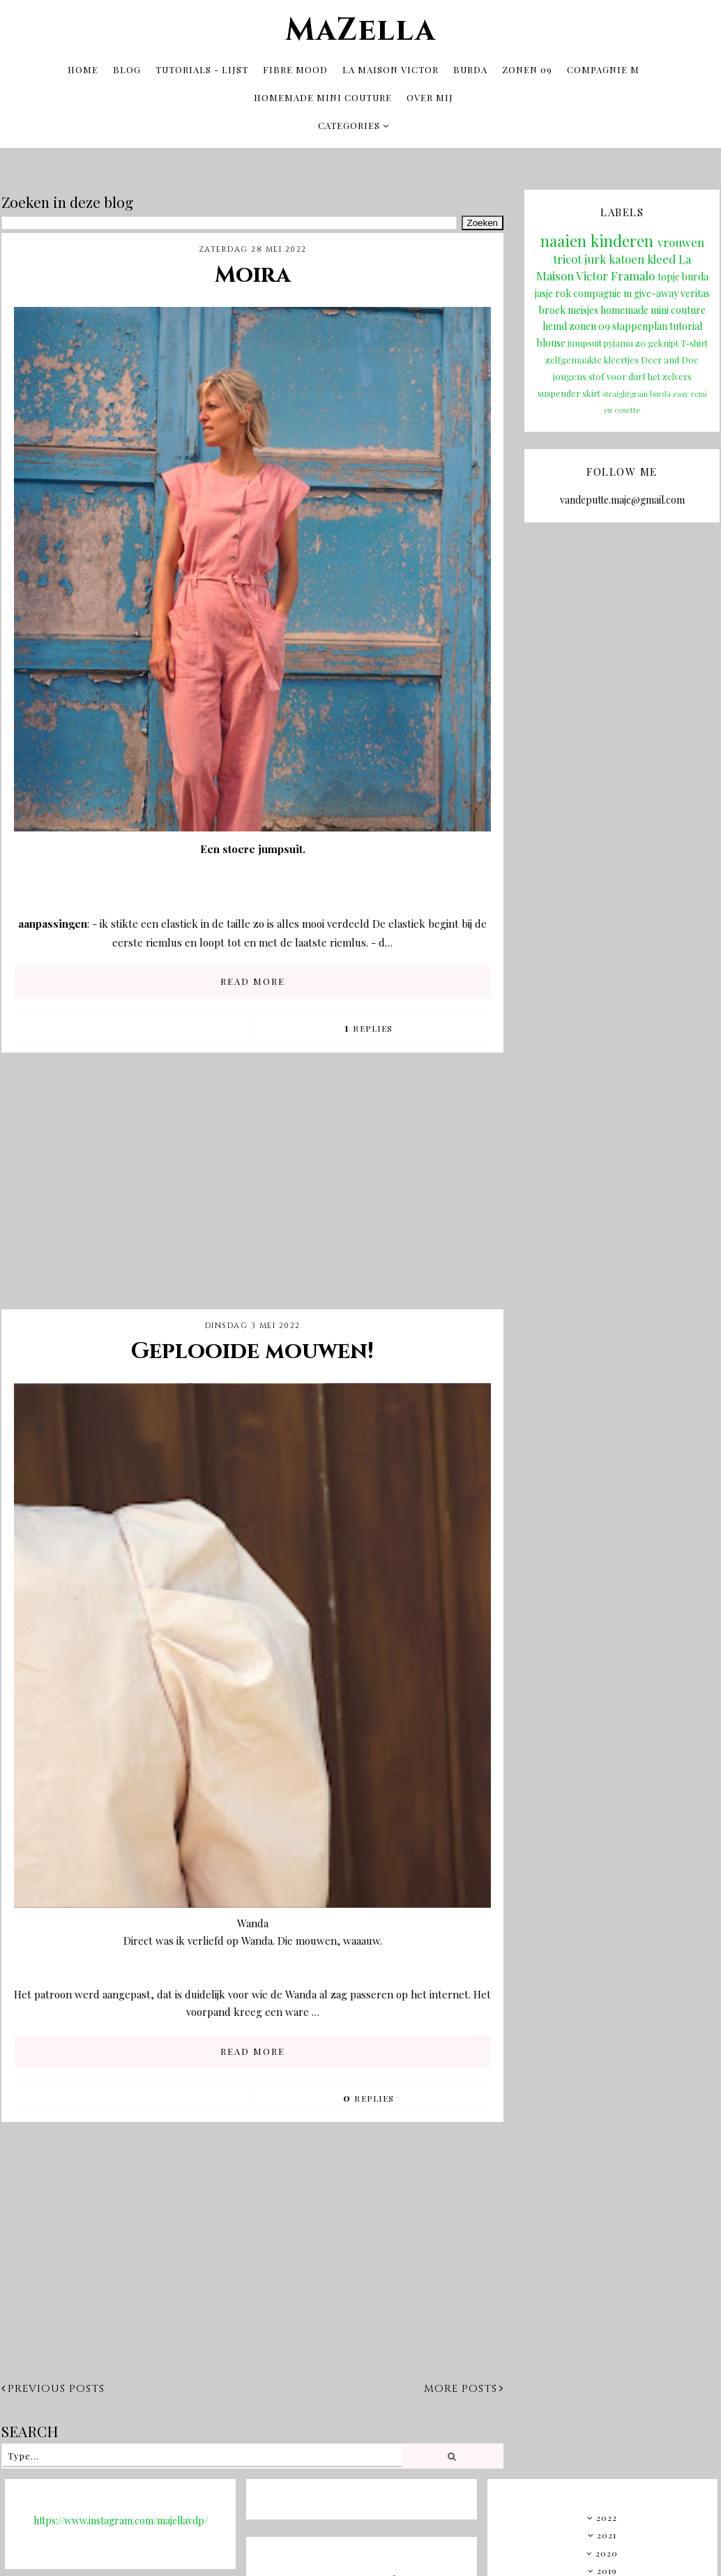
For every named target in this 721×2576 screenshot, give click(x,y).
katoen (626, 256)
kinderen (622, 238)
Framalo (633, 272)
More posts (463, 2386)
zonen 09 (589, 323)
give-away (656, 290)
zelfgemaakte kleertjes (592, 357)
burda (695, 273)
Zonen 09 (527, 68)
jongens (569, 373)
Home (83, 68)
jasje (544, 290)
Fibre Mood (295, 68)
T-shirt (694, 340)
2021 (606, 2532)
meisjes (583, 307)
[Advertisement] (252, 1189)
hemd (554, 323)
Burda (470, 68)
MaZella (360, 29)
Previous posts (53, 2386)
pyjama (618, 340)
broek (552, 307)
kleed (661, 256)
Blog (127, 68)
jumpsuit (585, 340)
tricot (567, 256)
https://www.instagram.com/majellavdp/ (120, 2517)
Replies (368, 1025)
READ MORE (252, 978)
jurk (595, 256)
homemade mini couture (653, 307)
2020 (606, 2550)
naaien (563, 238)
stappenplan (639, 323)
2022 (606, 2514)
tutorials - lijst (201, 68)
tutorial (685, 323)
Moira (253, 272)
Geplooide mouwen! (252, 1349)
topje (669, 273)
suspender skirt (569, 390)
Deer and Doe (670, 357)
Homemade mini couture (323, 96)
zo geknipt (656, 340)
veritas (695, 290)
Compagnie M (603, 68)
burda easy (669, 391)
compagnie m (602, 290)
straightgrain (625, 391)
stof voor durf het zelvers (640, 373)
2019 (607, 2567)
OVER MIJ (430, 96)
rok (563, 290)
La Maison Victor (390, 68)
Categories (349, 124)
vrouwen (681, 240)
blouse (551, 340)
